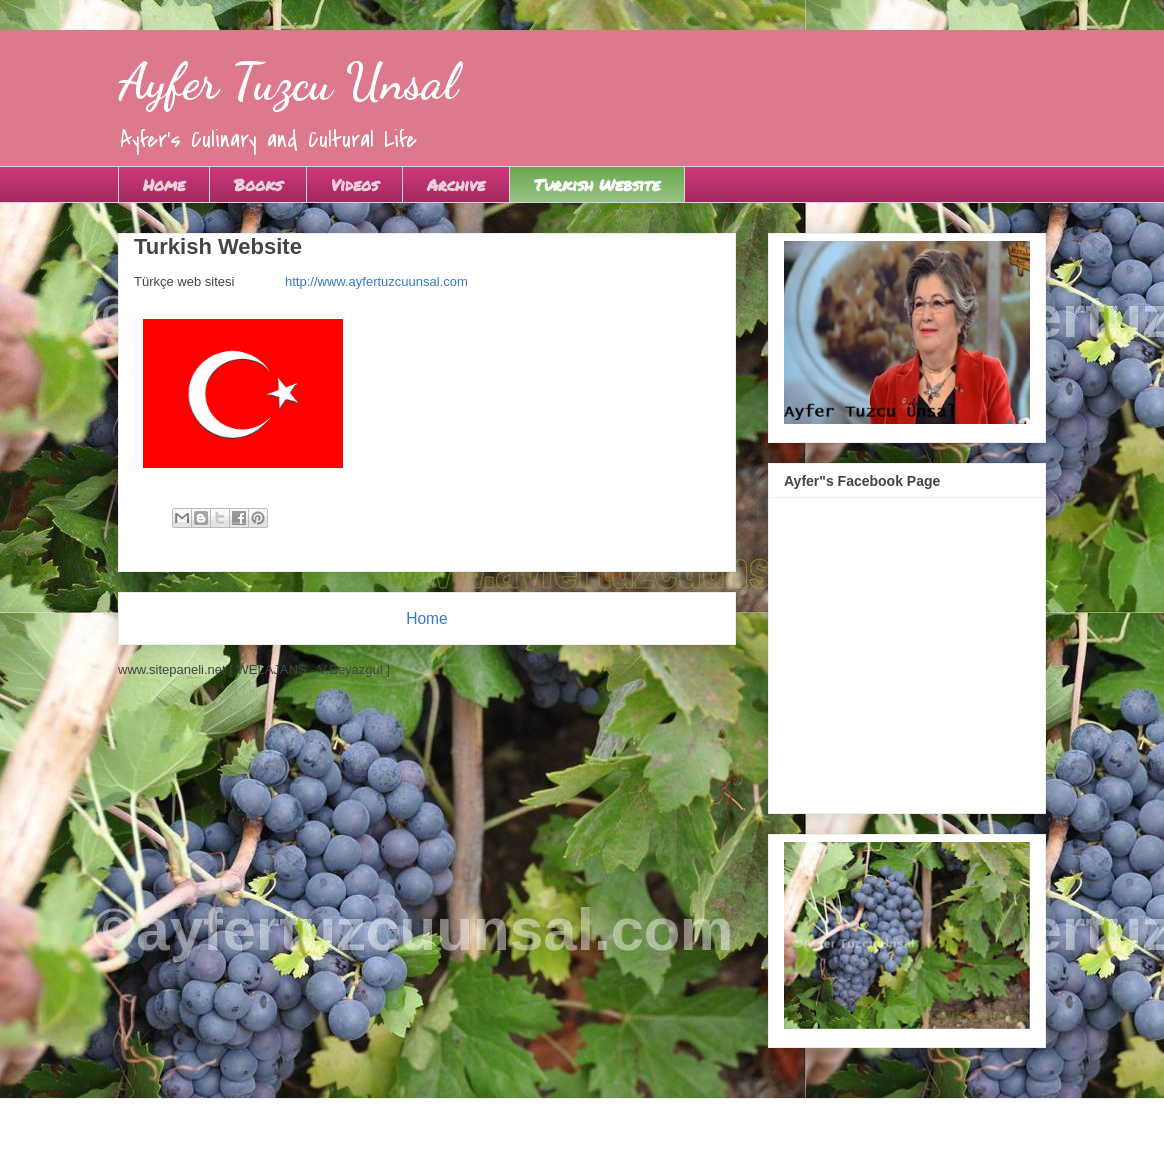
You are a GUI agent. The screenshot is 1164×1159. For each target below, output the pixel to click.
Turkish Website (597, 184)
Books (258, 184)
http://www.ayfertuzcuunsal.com (376, 281)
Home (164, 184)
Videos (354, 184)
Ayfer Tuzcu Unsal (287, 82)
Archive (456, 184)
